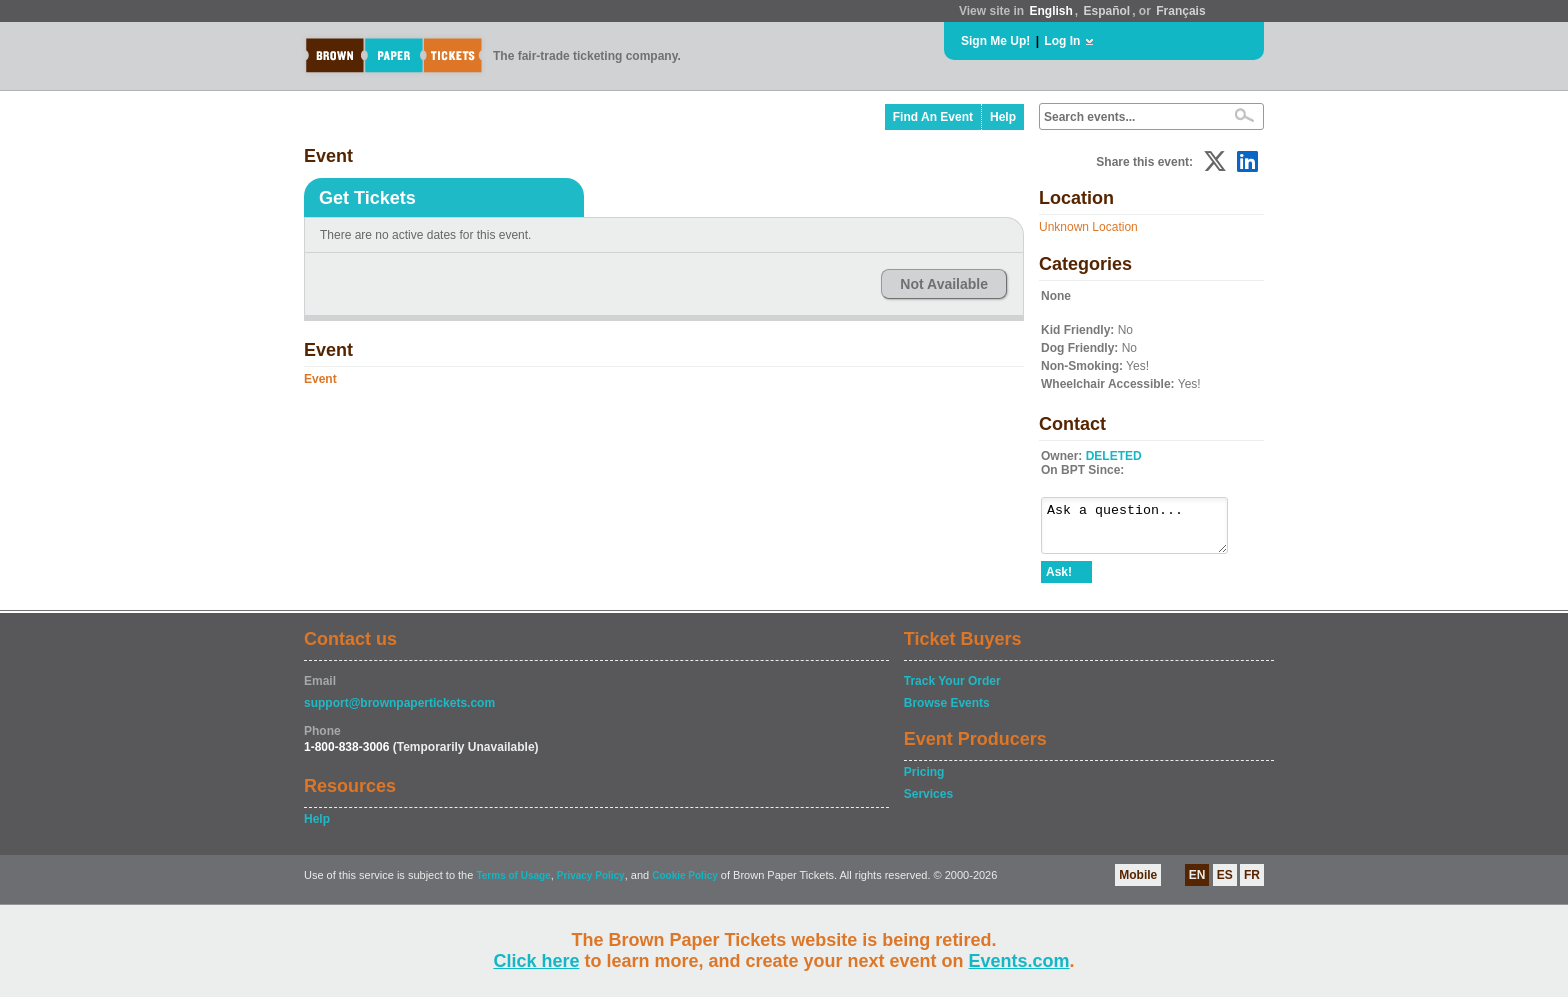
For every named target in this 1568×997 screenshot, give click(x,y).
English (1050, 11)
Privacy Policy (591, 884)
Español (1107, 11)
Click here (536, 961)
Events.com (1019, 961)
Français (1180, 11)
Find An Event (933, 117)
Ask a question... (1144, 530)
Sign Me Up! (995, 41)
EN (1197, 884)
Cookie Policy (685, 884)
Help (1003, 117)
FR (1252, 884)
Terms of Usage (513, 884)
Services (928, 803)
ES (1225, 884)
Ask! (1059, 581)
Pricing (924, 781)
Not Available (944, 284)
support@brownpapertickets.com (399, 712)
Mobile (1138, 884)
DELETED (1114, 456)
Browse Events (947, 712)
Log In (1062, 41)
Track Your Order (952, 690)
